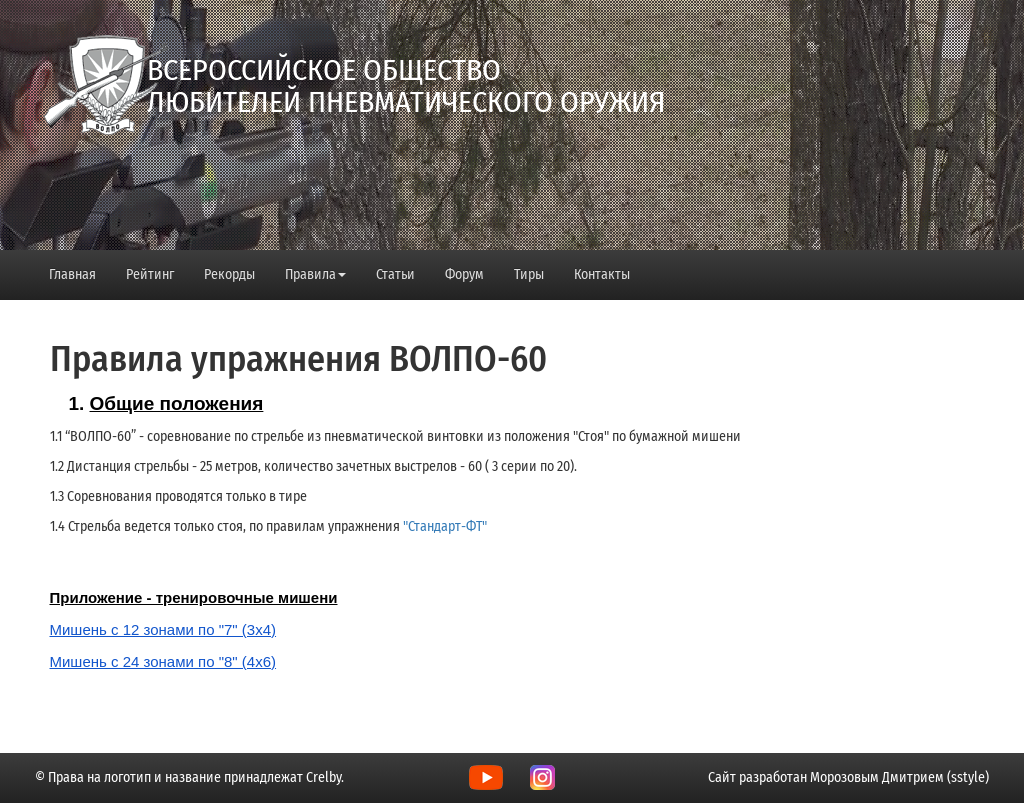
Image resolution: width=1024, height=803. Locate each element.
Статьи (395, 274)
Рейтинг (150, 274)
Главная (72, 274)
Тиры (529, 274)
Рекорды (229, 274)
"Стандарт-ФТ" (445, 526)
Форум (464, 274)
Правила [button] (315, 274)
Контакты (602, 274)
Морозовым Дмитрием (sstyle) (899, 777)
